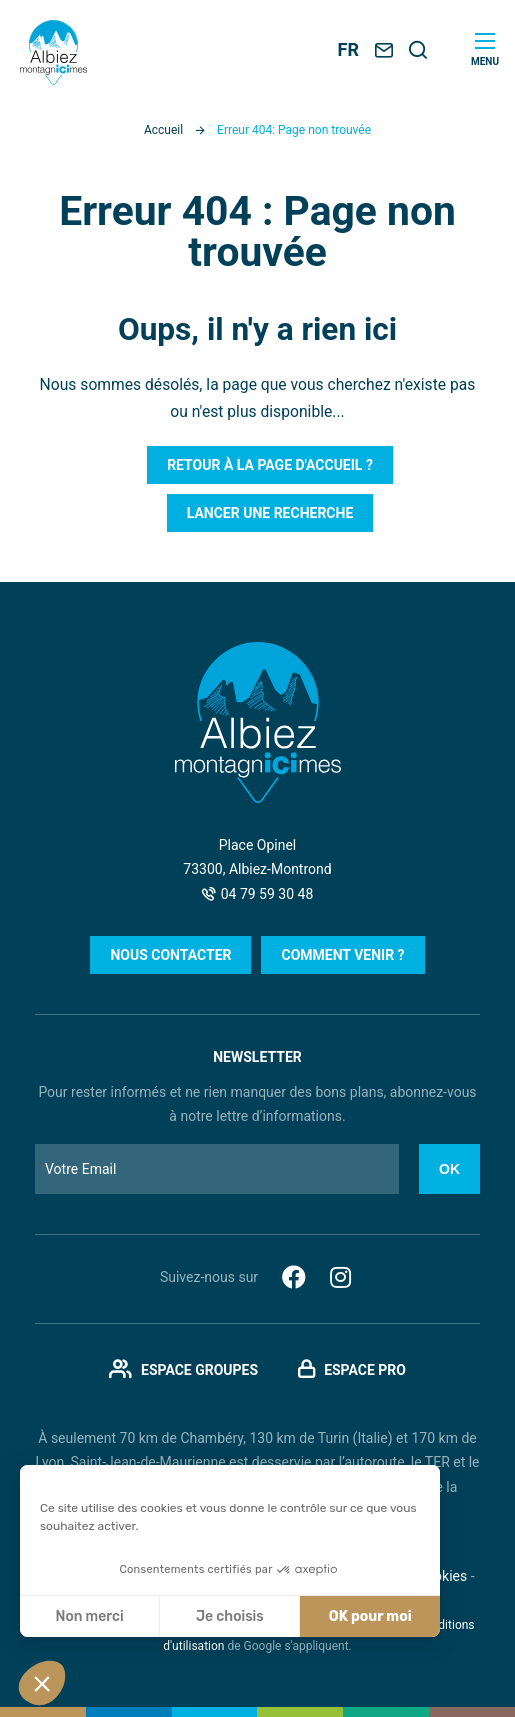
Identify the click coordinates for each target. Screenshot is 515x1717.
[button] (42, 1683)
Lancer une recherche (270, 513)
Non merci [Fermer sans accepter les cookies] (89, 1616)
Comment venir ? (342, 955)
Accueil (163, 130)
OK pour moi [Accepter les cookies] (370, 1616)
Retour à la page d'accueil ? (270, 465)
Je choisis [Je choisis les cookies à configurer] (230, 1616)
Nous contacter (170, 955)
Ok (449, 1169)
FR (348, 49)
